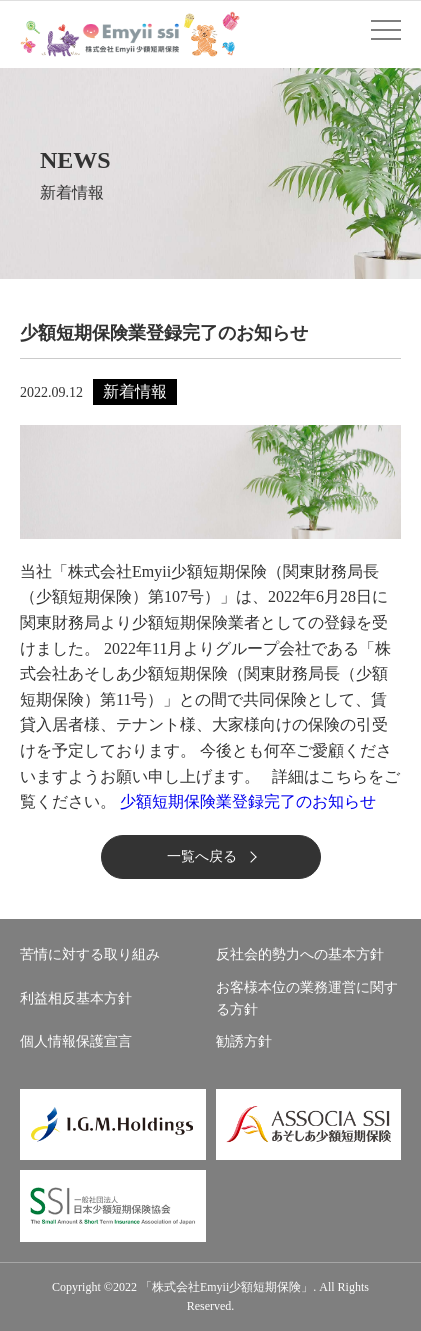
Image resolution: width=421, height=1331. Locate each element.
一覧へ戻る (202, 856)
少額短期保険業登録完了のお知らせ (248, 801)
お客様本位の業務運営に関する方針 (307, 998)
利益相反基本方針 (76, 998)
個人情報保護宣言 (76, 1041)
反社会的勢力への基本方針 (300, 954)
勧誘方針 (244, 1041)
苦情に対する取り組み (90, 954)
